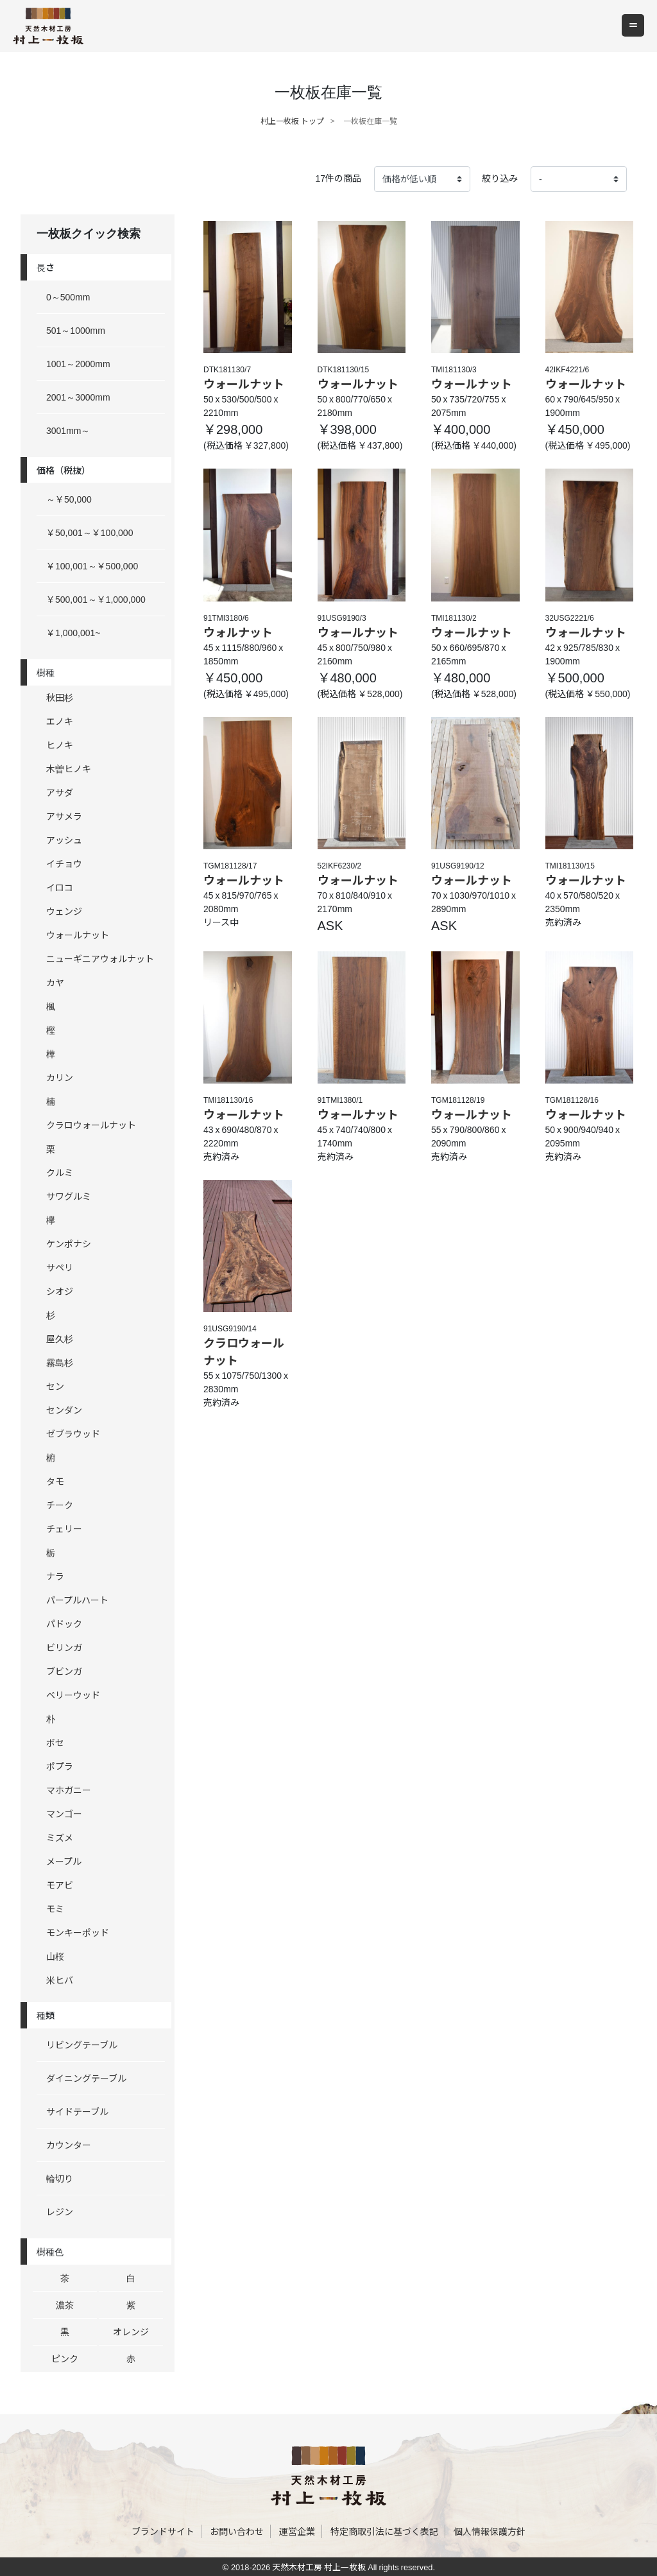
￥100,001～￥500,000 (92, 565)
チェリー (64, 1528)
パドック (64, 1623)
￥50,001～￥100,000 (89, 532)
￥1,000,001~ (73, 632)
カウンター (68, 2144)
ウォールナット (77, 934)
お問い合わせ (237, 2531)
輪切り (59, 2178)
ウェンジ (64, 910)
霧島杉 (59, 1362)
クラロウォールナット (91, 1124)
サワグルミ (68, 1195)
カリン (59, 1077)
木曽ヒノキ (68, 768)
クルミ (59, 1172)
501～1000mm (75, 330)
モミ (55, 1908)
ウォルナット (238, 631)
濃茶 (65, 2304)
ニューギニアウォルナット (100, 958)
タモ (55, 1480)
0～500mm (68, 296)
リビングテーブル (81, 2044)
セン (55, 1385)
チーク (59, 1504)
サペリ (59, 1267)
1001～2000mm (78, 363)
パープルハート (77, 1599)
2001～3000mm (78, 396)
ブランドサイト (163, 2531)
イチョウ (64, 863)
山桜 (55, 1955)
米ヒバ (59, 1979)
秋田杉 (59, 697)
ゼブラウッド (73, 1433)
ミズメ (59, 1837)
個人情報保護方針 (489, 2531)
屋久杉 (59, 1338)
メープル (63, 1860)
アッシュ (64, 839)
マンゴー (64, 1813)
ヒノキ (59, 744)
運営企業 (297, 2531)
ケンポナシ (68, 1243)
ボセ (55, 1742)
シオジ (59, 1290)
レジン (59, 2211)
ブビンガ (64, 1670)
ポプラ (59, 1765)
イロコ (59, 887)
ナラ (55, 1575)
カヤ (55, 982)
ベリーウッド (73, 1694)
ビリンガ (64, 1647)
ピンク (64, 2358)
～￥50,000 (69, 498)
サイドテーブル (77, 2111)
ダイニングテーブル (86, 2077)
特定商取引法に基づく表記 (384, 2531)
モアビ (59, 1884)
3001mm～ (68, 430)
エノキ (59, 720)
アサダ (59, 792)
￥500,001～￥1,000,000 (96, 598)
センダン (64, 1409)
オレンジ (131, 2331)
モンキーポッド (77, 1932)
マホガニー (68, 1789)
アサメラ (64, 815)
